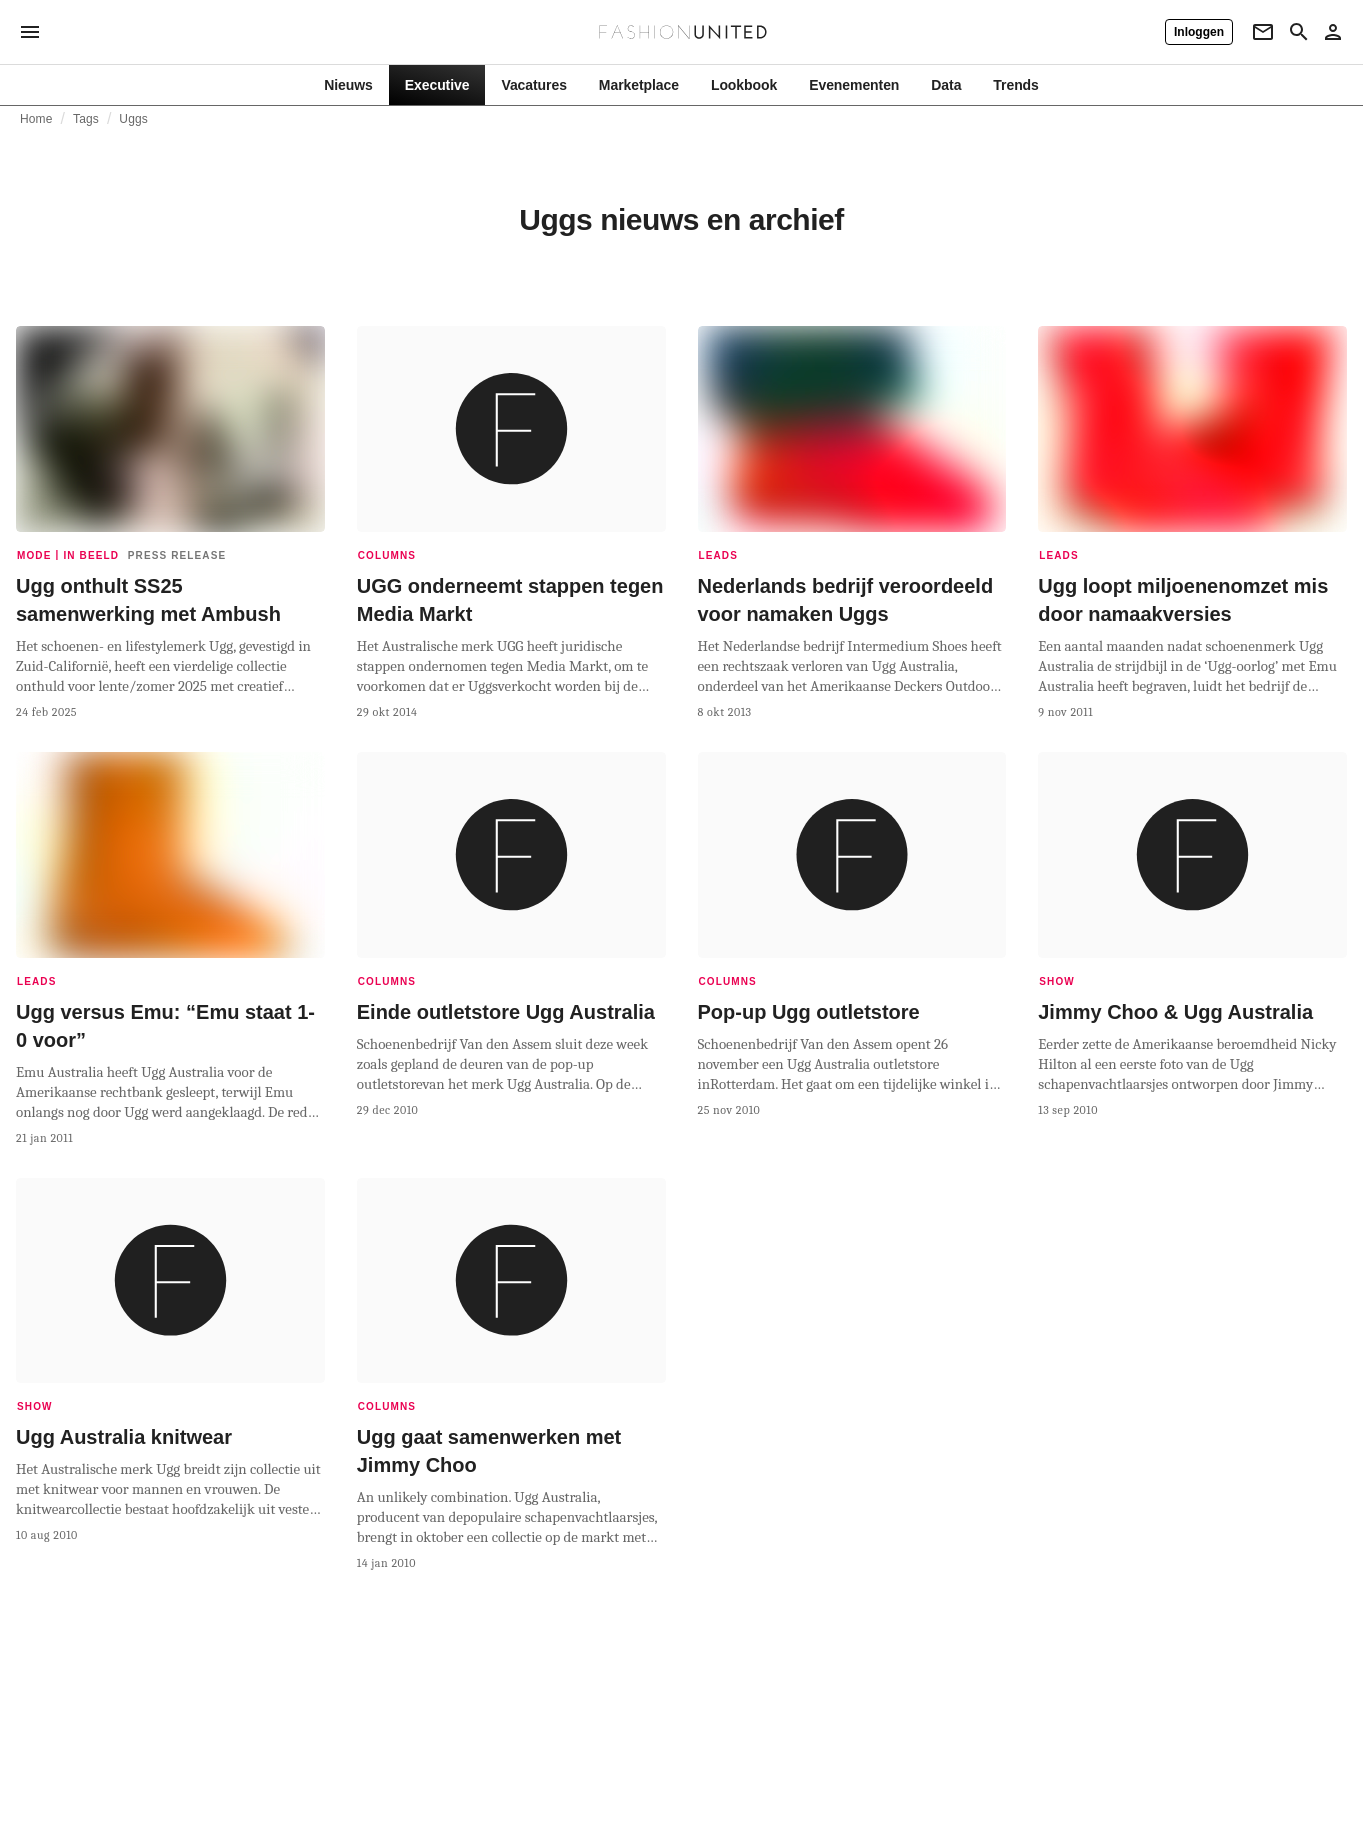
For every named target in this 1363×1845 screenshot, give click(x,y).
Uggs (133, 119)
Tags (86, 119)
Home (36, 119)
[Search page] (1299, 32)
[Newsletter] (1263, 32)
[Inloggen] (1199, 32)
